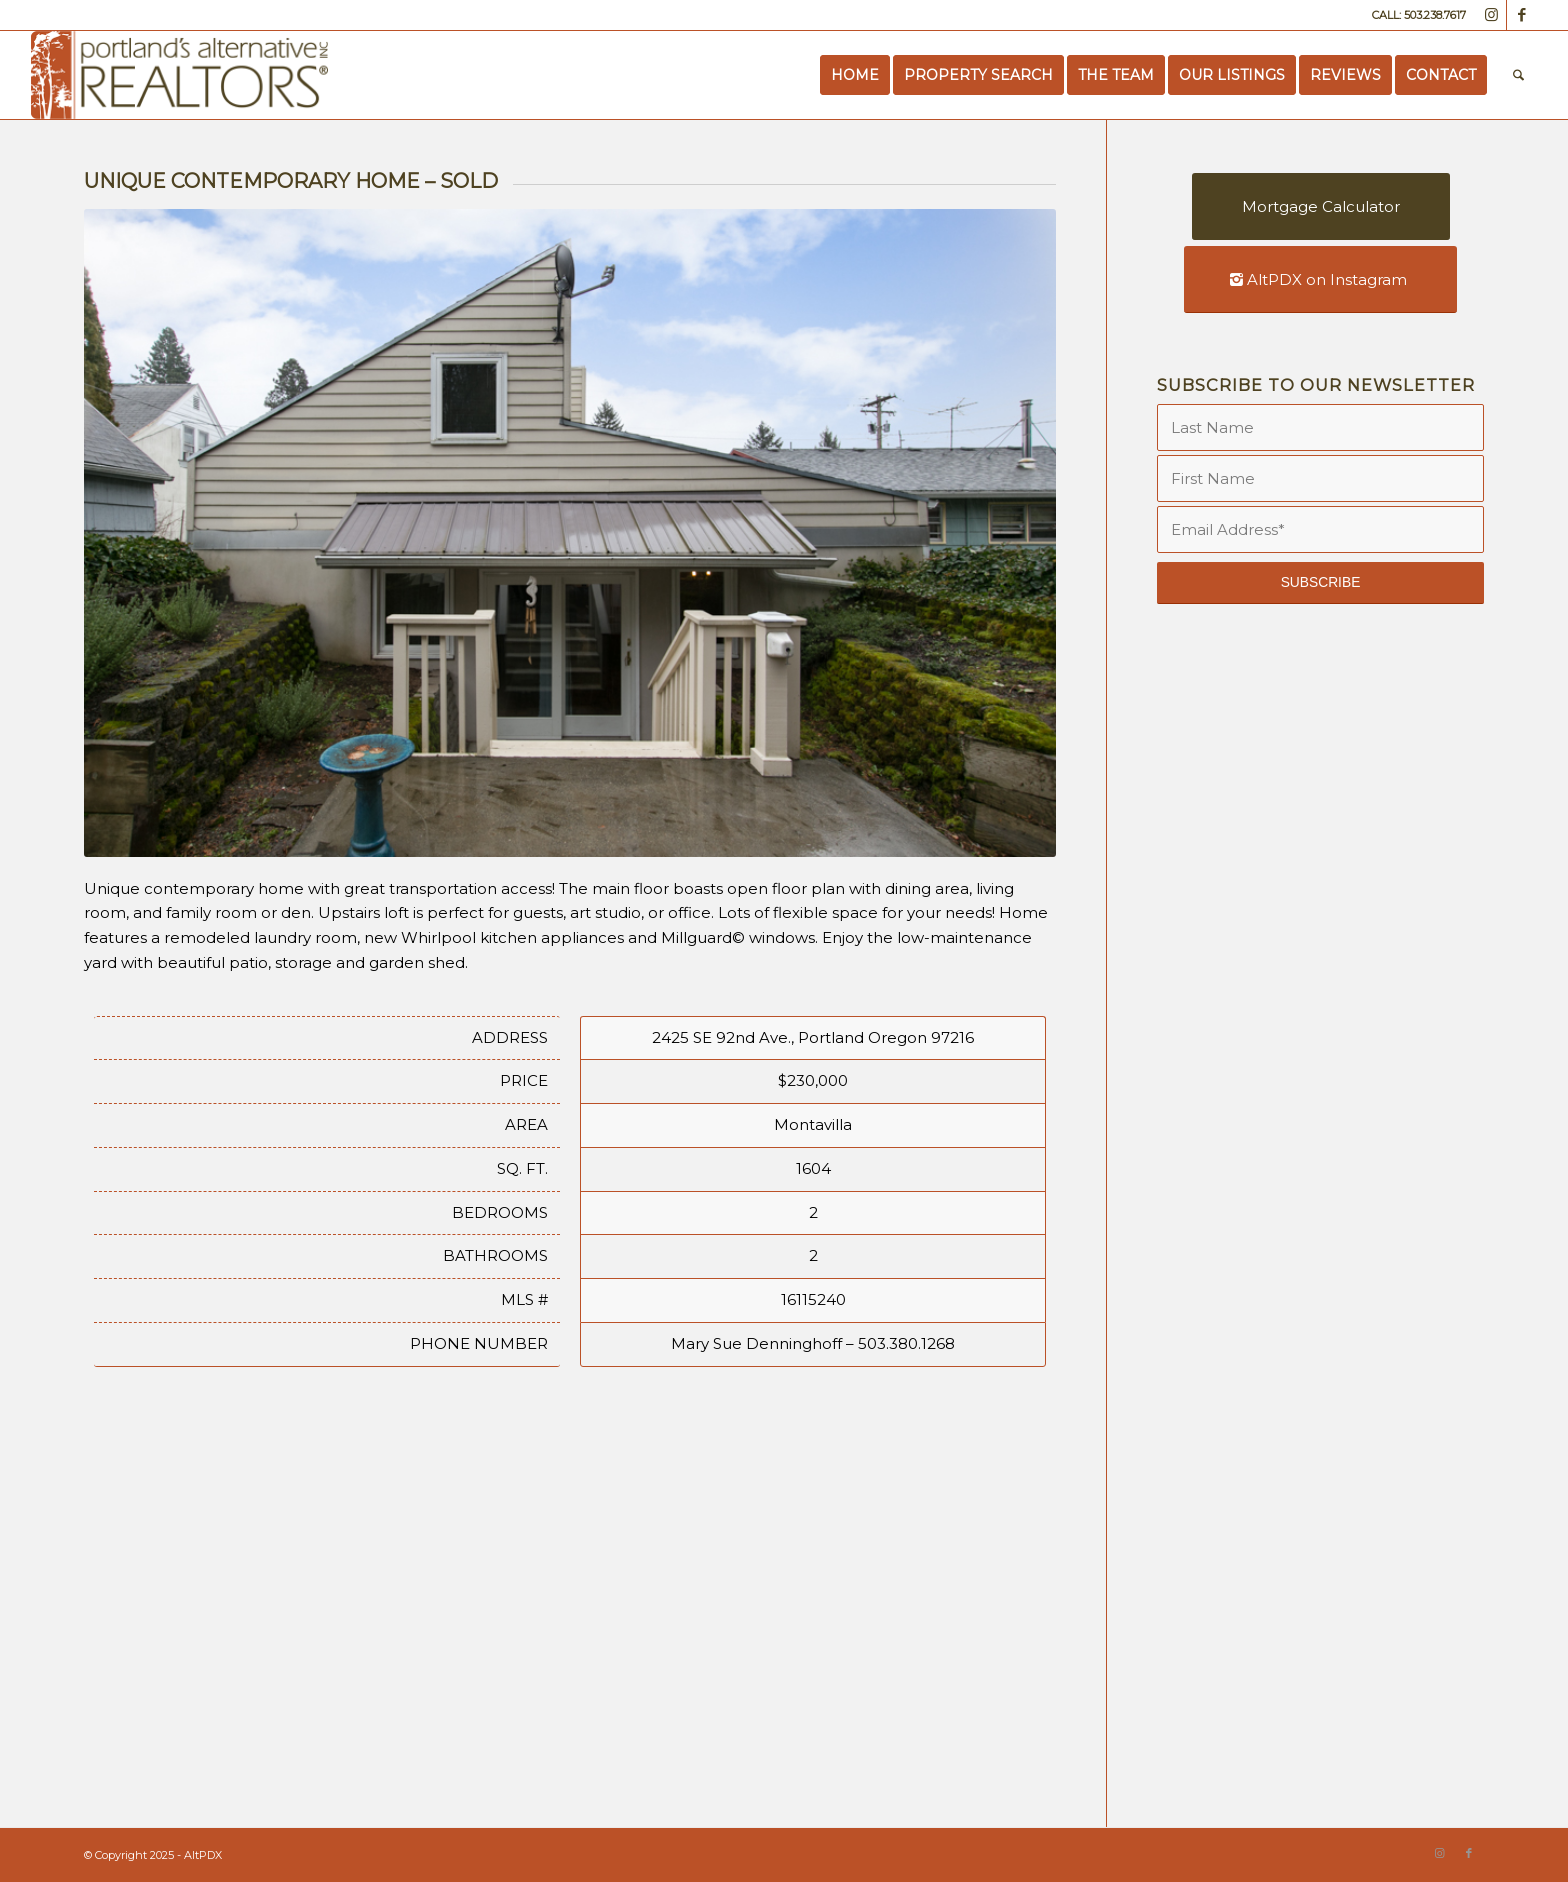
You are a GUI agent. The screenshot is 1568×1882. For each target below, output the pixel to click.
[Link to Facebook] (1522, 15)
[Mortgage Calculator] (1321, 206)
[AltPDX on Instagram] (1320, 279)
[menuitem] (855, 75)
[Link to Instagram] (1491, 15)
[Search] (1518, 75)
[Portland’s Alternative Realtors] (179, 75)
